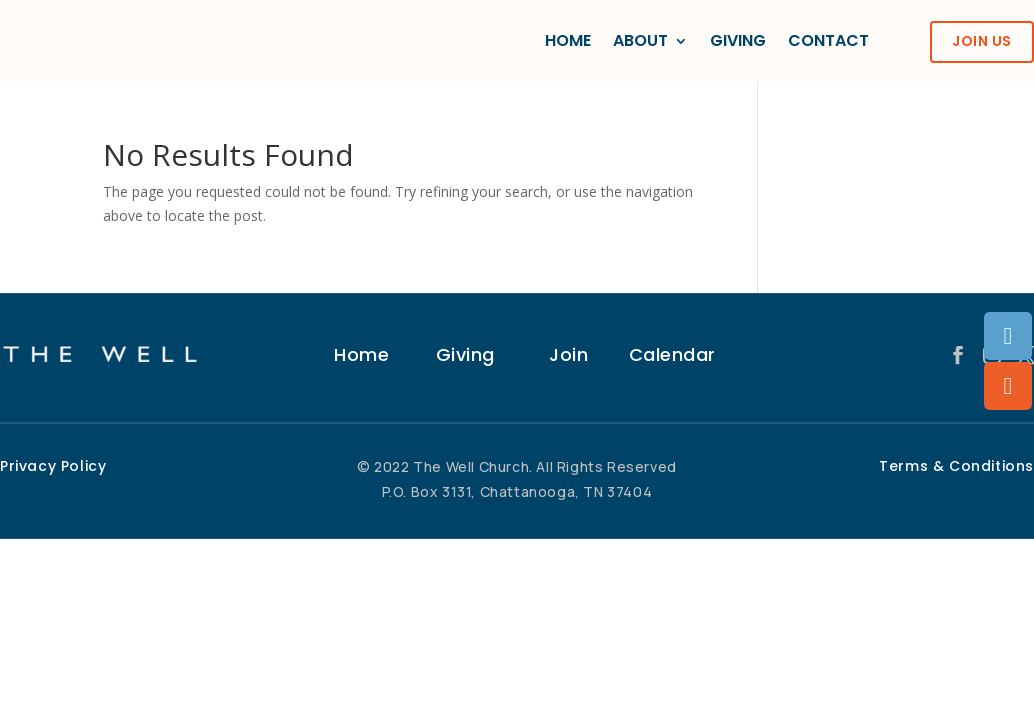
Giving (465, 354)
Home (361, 354)
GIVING (738, 40)
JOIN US (982, 41)
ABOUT (640, 40)
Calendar (672, 354)
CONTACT (828, 40)
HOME (568, 40)
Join (568, 354)
